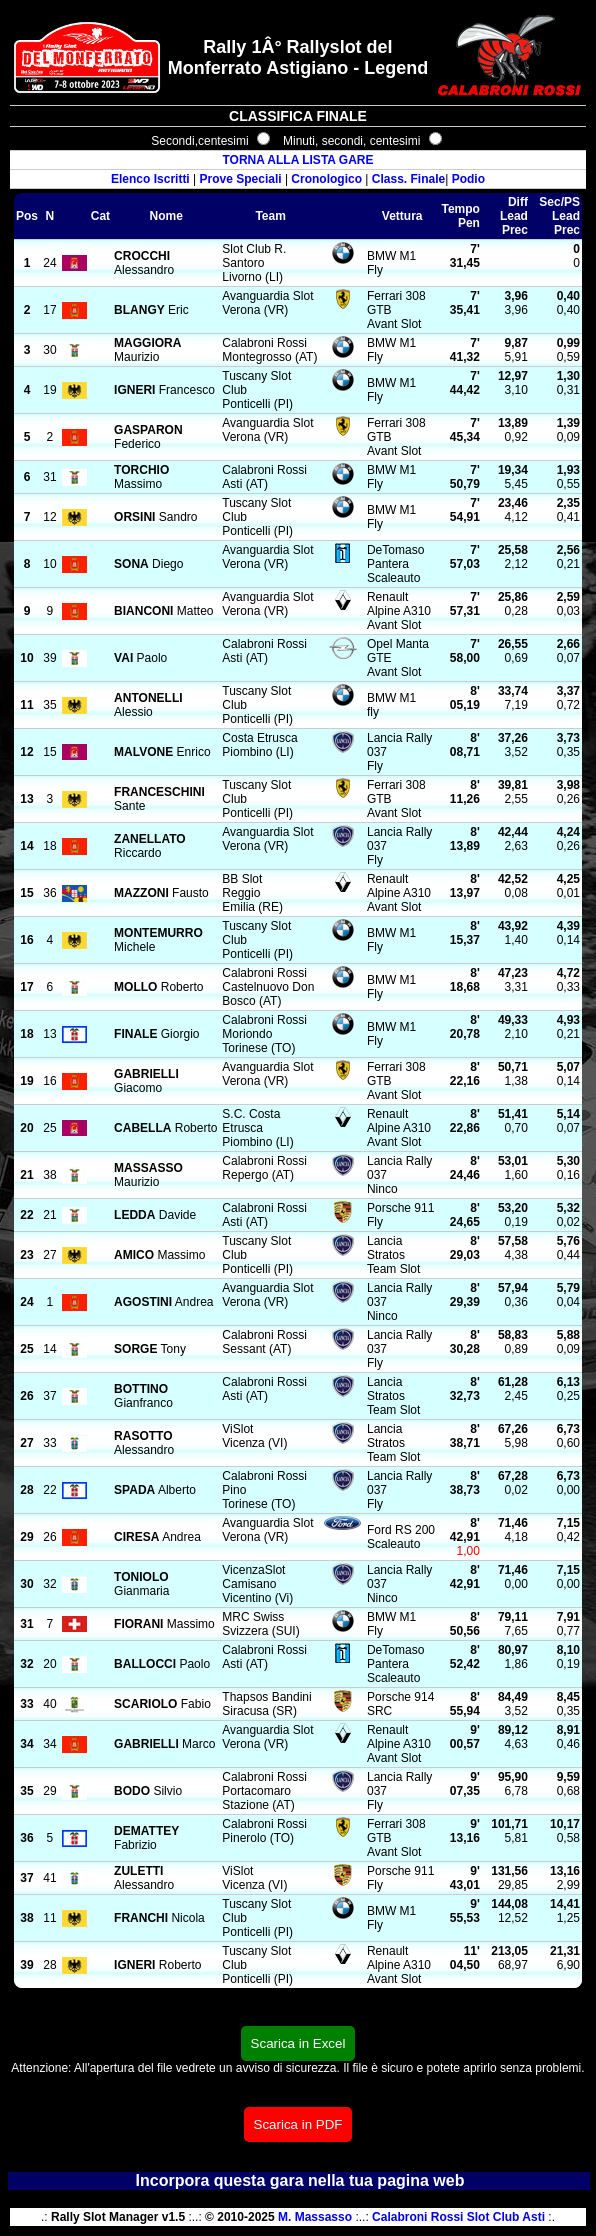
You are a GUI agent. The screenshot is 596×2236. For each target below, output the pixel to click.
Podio (468, 179)
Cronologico (326, 179)
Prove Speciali (241, 179)
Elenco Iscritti (150, 179)
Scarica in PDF (298, 2124)
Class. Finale (408, 179)
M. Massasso (315, 2217)
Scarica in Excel (298, 2043)
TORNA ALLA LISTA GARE (297, 160)
